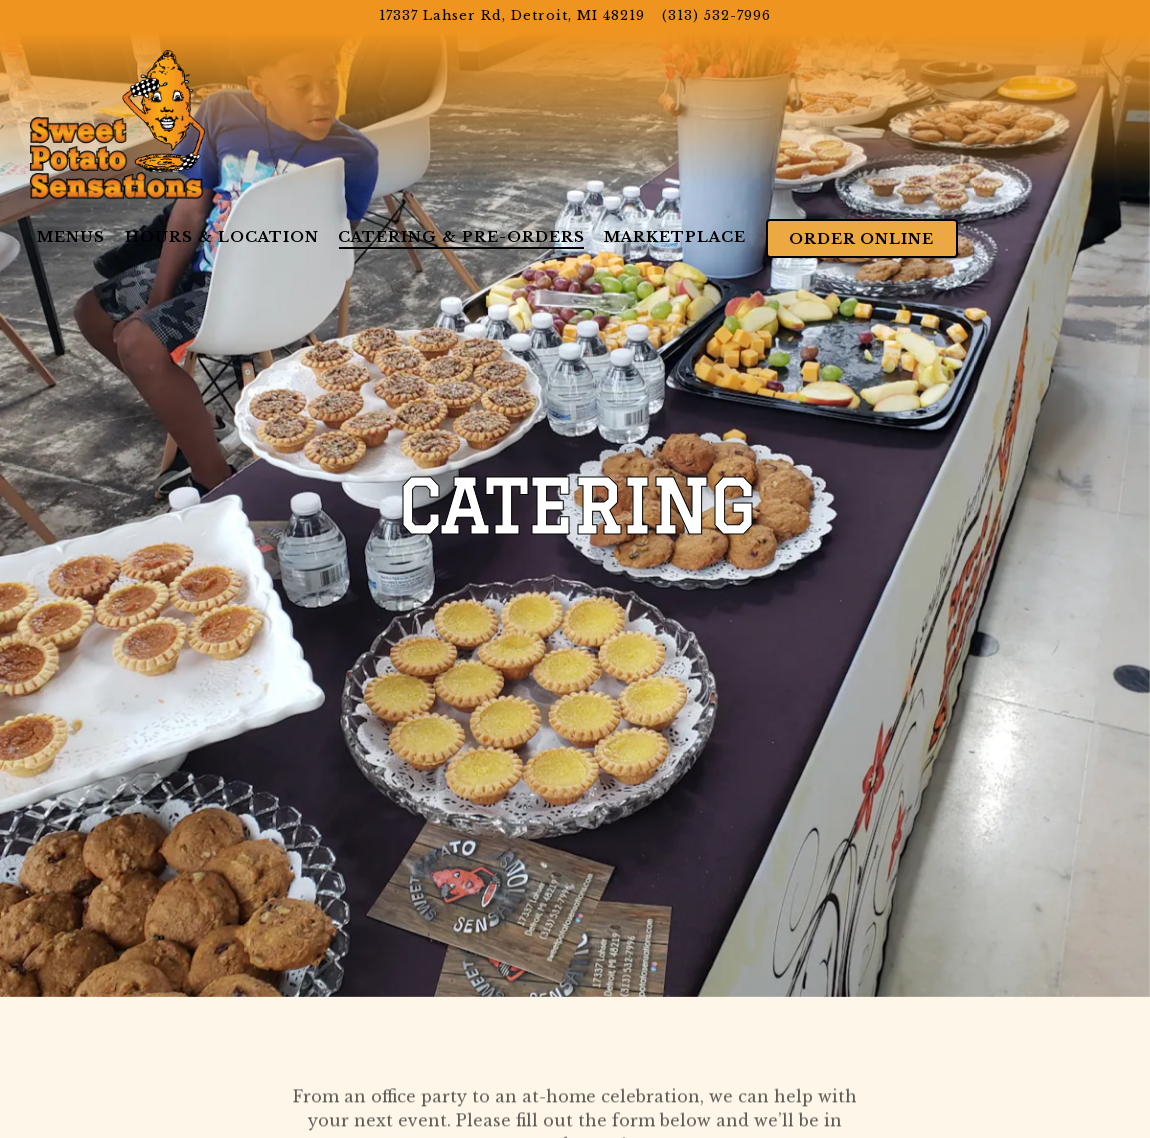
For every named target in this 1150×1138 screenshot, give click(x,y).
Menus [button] (71, 237)
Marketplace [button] (675, 237)
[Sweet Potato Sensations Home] (118, 123)
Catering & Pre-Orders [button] (461, 237)
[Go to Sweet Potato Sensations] (512, 15)
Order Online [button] (861, 239)
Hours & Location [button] (222, 237)
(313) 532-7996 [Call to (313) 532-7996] (716, 15)
